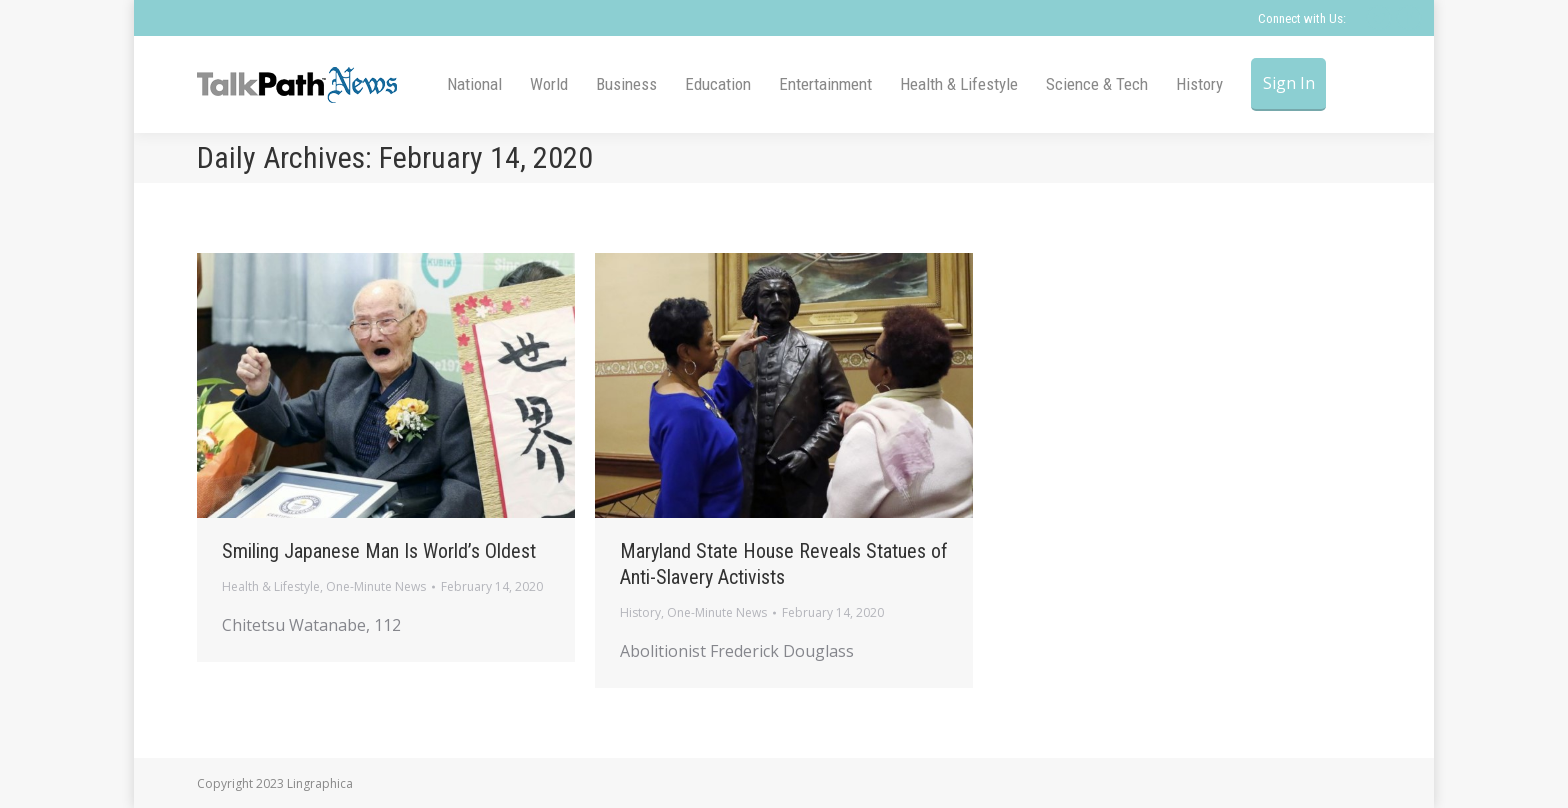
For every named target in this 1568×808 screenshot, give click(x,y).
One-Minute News (376, 586)
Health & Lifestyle (271, 586)
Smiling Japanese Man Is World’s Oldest (379, 551)
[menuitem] (474, 84)
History (640, 612)
